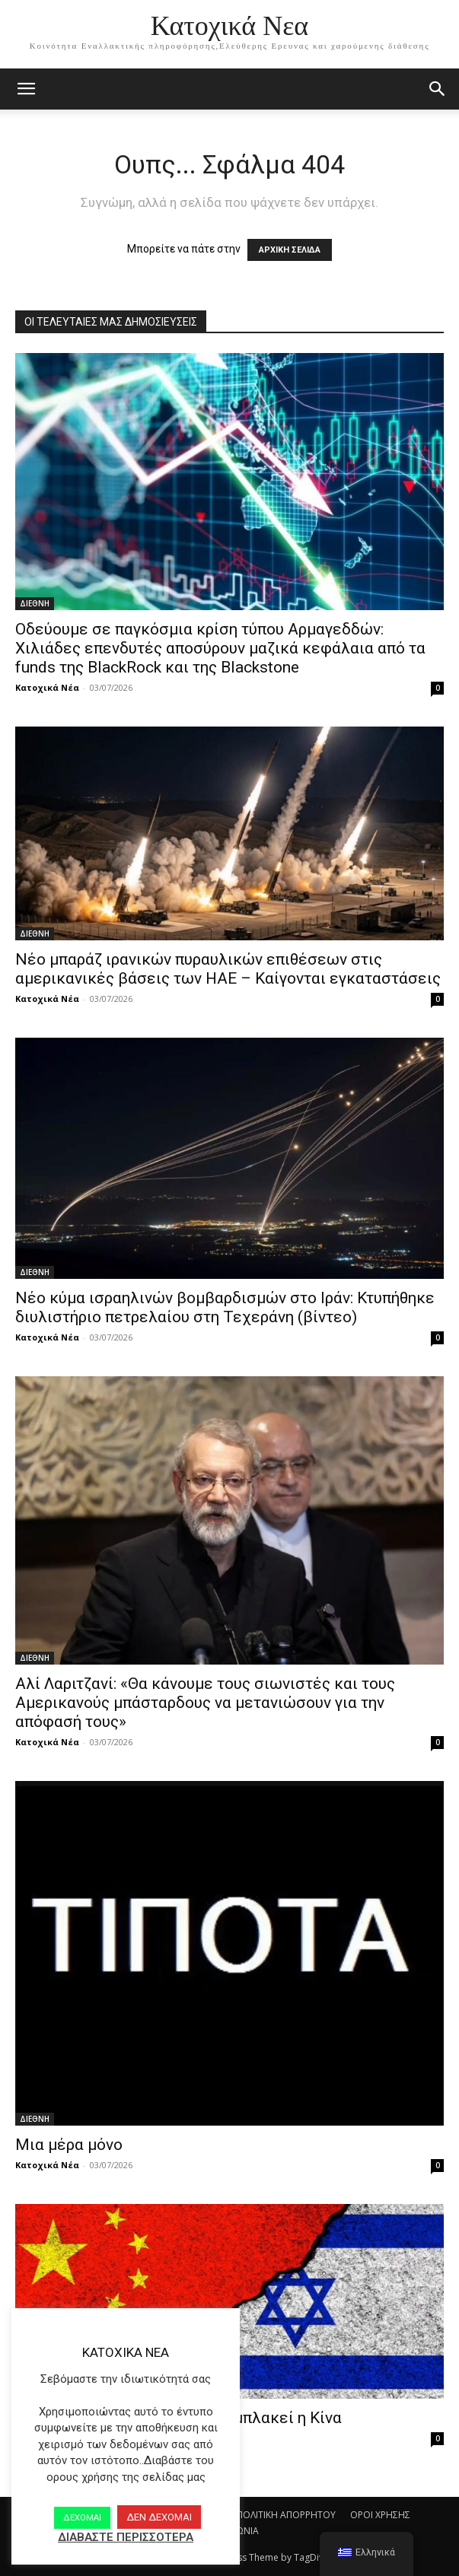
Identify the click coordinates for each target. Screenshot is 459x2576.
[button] (437, 89)
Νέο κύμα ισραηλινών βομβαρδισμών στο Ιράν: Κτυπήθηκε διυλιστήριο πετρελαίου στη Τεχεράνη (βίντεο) (225, 1307)
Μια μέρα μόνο (69, 2145)
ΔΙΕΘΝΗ (34, 603)
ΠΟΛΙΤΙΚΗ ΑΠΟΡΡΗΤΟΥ (286, 2514)
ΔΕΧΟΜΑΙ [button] (82, 2518)
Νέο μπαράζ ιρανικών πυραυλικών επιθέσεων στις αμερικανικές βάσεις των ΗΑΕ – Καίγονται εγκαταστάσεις (228, 968)
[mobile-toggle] (26, 89)
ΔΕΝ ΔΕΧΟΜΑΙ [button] (159, 2517)
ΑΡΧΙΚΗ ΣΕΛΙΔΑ (289, 250)
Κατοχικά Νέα (47, 687)
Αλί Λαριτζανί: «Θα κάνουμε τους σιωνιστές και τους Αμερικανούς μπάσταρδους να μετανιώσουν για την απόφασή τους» (205, 1702)
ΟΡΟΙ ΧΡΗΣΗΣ (380, 2514)
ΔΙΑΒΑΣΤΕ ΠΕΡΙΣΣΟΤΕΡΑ (125, 2537)
